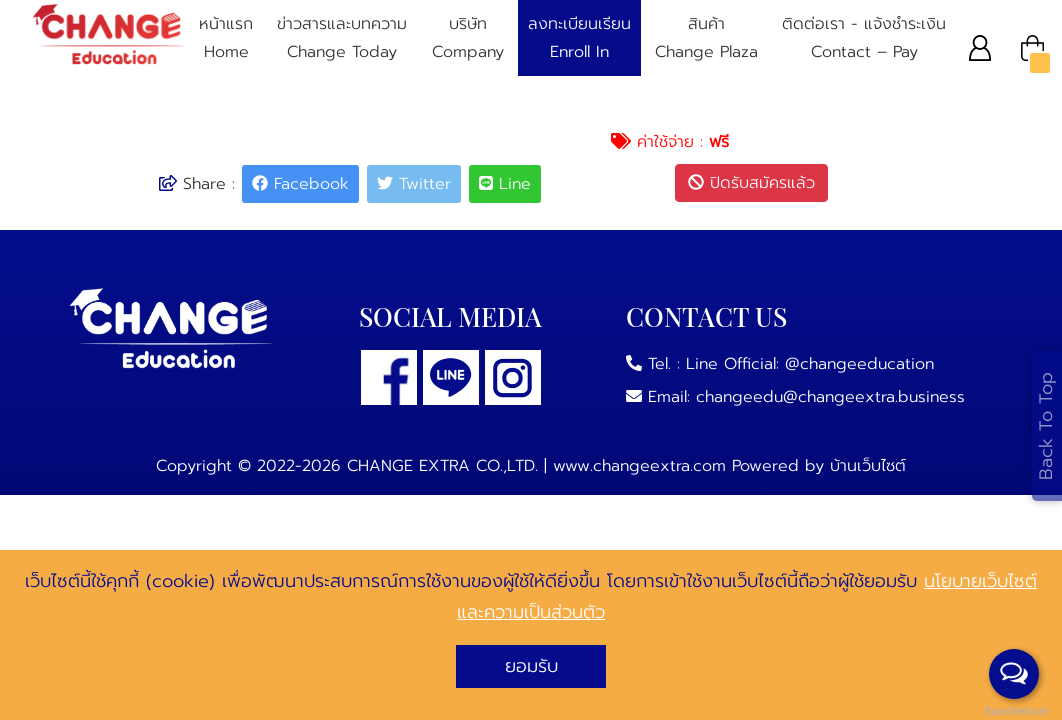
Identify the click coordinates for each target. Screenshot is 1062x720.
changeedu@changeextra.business (830, 397)
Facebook (300, 184)
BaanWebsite (1015, 711)
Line (505, 184)
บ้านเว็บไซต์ (868, 466)
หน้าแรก (226, 39)
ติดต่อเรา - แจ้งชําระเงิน (864, 39)
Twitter (414, 184)
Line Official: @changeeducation (810, 364)
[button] (980, 47)
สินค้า (706, 39)
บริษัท (468, 39)
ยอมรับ (531, 666)
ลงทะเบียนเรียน (579, 39)
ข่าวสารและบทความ (342, 39)
